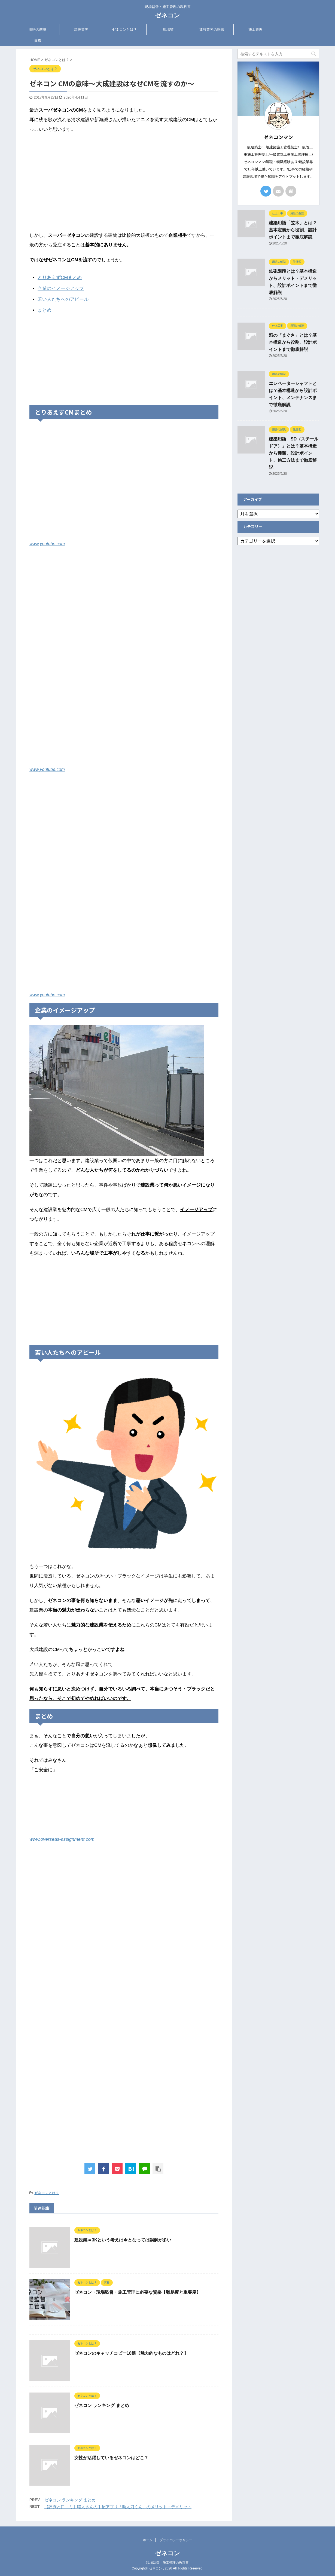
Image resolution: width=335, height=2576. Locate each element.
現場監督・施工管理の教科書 (167, 2563)
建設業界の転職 (211, 29)
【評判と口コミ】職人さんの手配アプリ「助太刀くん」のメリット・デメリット (117, 2506)
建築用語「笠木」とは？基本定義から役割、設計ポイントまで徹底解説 (293, 229)
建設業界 (81, 29)
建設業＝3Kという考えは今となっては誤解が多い (122, 2240)
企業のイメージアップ (61, 288)
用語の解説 (37, 29)
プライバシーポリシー (176, 2540)
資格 (37, 40)
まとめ (44, 310)
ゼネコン (167, 15)
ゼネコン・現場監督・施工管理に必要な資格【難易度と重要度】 (137, 2292)
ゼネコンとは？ (124, 29)
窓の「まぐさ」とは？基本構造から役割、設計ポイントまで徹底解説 (293, 342)
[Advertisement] (123, 177)
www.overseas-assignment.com (62, 1839)
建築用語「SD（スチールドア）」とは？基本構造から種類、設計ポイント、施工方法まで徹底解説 (293, 453)
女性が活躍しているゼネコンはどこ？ (111, 2457)
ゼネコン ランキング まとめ (101, 2405)
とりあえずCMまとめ (60, 277)
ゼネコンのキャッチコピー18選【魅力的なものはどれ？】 (131, 2353)
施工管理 (255, 29)
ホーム (148, 2540)
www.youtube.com (47, 543)
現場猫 (168, 29)
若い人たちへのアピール (63, 299)
